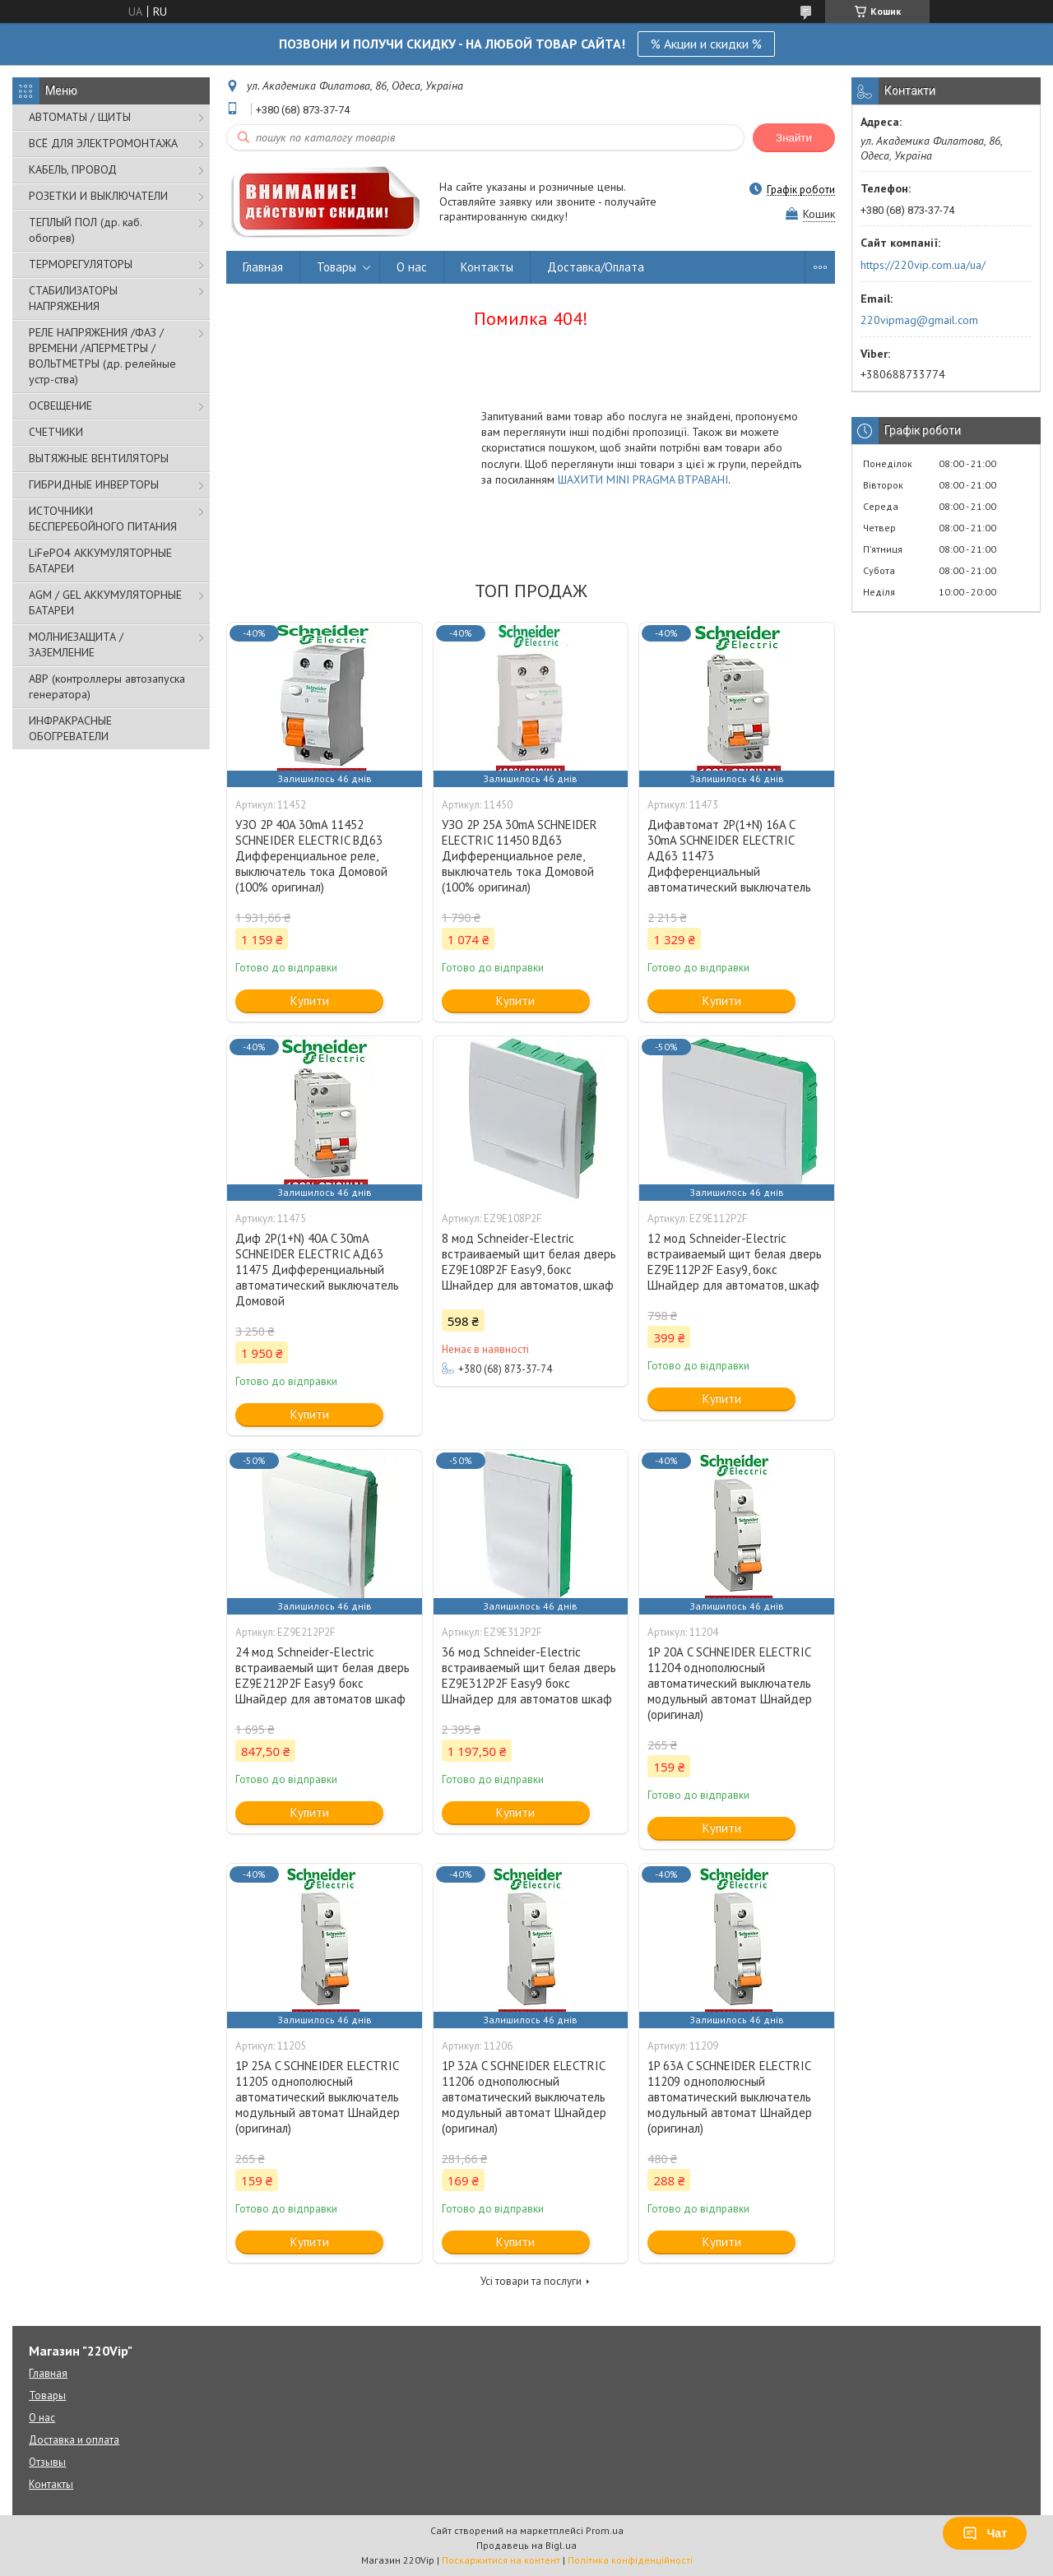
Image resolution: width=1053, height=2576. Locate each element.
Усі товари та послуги (531, 2281)
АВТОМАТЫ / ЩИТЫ (80, 116)
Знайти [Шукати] (794, 138)
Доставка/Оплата (595, 267)
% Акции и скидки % (706, 43)
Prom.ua (605, 2530)
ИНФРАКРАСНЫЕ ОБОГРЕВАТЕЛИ (70, 728)
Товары (336, 267)
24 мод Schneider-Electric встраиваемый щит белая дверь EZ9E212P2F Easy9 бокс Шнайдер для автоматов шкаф (322, 1675)
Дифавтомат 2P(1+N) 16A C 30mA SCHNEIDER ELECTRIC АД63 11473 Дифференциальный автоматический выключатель (729, 856)
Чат (985, 2533)
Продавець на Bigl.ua (526, 2545)
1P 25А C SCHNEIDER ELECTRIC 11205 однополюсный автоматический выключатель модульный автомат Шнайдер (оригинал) (317, 2097)
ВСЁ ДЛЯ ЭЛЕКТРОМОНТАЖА (103, 143)
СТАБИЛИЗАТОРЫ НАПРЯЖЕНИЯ (73, 298)
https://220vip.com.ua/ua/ (923, 264)
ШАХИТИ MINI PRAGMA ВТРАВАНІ (643, 479)
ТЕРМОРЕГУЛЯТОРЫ (80, 264)
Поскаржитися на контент (501, 2560)
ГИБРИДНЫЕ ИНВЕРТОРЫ (94, 484)
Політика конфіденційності (630, 2560)
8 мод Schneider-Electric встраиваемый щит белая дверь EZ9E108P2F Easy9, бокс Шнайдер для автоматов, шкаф (529, 1261)
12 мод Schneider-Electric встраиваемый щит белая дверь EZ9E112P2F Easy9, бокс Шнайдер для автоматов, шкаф (734, 1261)
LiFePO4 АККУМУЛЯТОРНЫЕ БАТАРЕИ (100, 560)
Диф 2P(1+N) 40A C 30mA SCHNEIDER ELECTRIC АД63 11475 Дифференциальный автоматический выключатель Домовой (317, 1269)
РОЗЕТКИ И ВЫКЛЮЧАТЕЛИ (98, 195)
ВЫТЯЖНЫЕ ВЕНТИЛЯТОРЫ (99, 458)
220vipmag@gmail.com (919, 320)
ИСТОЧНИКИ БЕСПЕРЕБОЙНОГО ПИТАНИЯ (103, 518)
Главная (263, 267)
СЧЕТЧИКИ (56, 431)
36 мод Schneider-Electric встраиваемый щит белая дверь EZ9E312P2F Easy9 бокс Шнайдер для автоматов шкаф (529, 1675)
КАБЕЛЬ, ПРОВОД (73, 169)
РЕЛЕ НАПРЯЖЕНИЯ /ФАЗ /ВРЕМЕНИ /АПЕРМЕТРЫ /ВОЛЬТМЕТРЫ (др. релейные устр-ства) (102, 356)
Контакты (487, 267)
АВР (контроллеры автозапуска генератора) (107, 686)
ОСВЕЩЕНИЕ (60, 405)
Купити (309, 1000)
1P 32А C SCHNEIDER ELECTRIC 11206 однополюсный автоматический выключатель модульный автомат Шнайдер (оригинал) (524, 2097)
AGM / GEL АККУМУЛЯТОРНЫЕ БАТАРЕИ (105, 602)
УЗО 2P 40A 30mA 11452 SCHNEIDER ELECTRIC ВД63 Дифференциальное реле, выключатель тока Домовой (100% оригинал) (311, 856)
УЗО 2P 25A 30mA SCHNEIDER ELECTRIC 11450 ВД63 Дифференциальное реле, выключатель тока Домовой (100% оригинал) (519, 856)
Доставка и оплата (74, 2440)
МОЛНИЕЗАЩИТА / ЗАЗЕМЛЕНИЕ (76, 644)
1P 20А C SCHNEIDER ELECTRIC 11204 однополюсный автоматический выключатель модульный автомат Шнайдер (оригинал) (729, 1683)
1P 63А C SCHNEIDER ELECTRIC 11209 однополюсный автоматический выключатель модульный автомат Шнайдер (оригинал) (729, 2097)
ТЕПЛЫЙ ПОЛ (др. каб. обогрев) (85, 230)
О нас (412, 267)
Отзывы (47, 2462)
